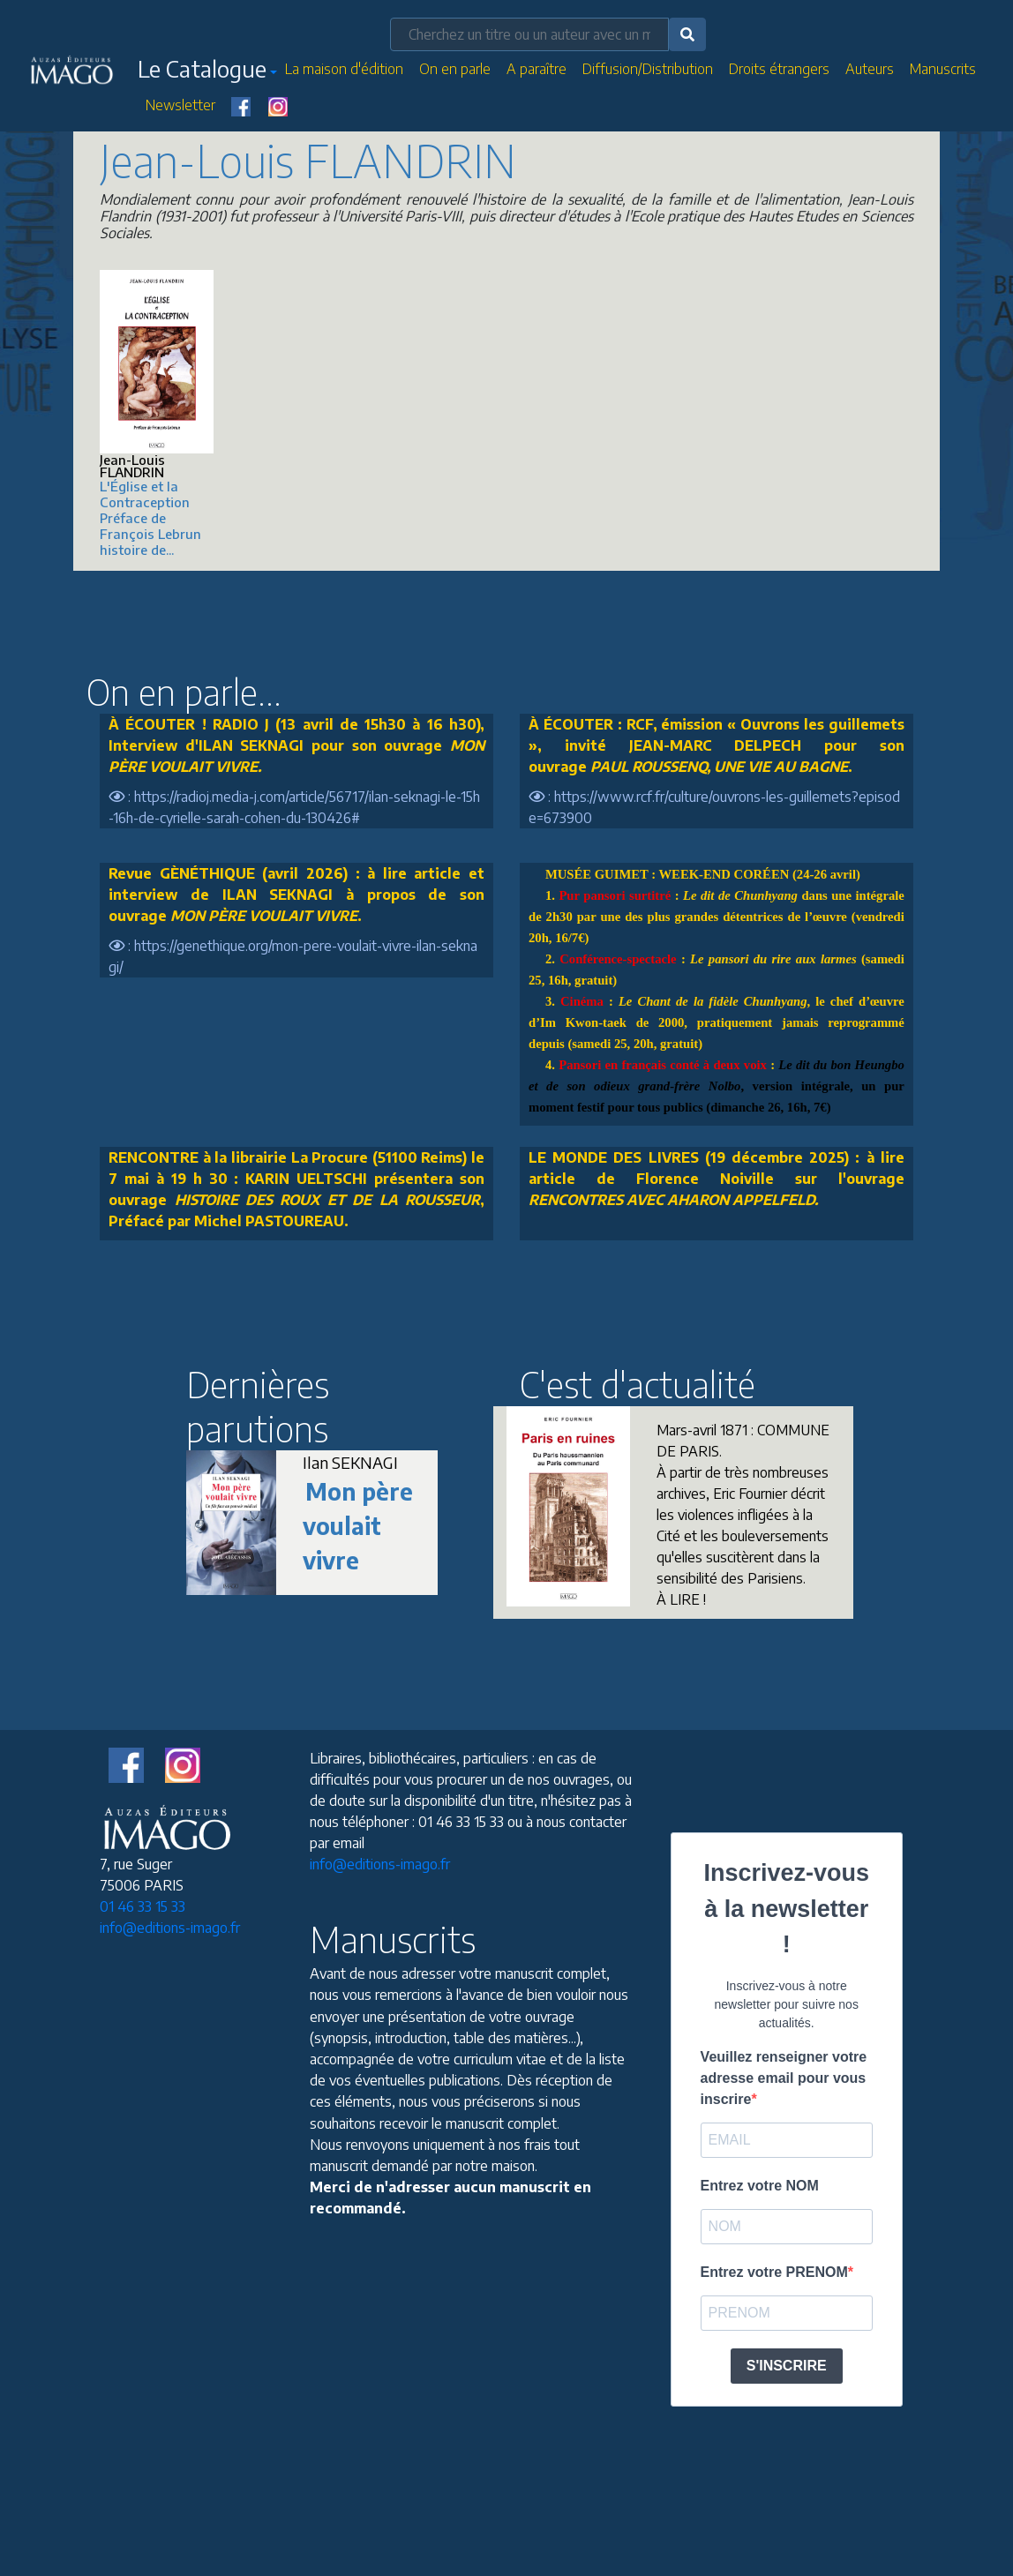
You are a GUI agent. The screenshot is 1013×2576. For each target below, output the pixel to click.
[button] (207, 72)
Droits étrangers (779, 69)
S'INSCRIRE (787, 2365)
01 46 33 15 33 (142, 1906)
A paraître (536, 69)
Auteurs (869, 69)
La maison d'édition (344, 69)
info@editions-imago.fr (170, 1927)
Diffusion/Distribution (647, 69)
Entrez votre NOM (760, 2185)
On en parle (455, 69)
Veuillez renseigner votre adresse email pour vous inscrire (784, 2078)
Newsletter (180, 105)
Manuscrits (943, 69)
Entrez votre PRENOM (774, 2272)
